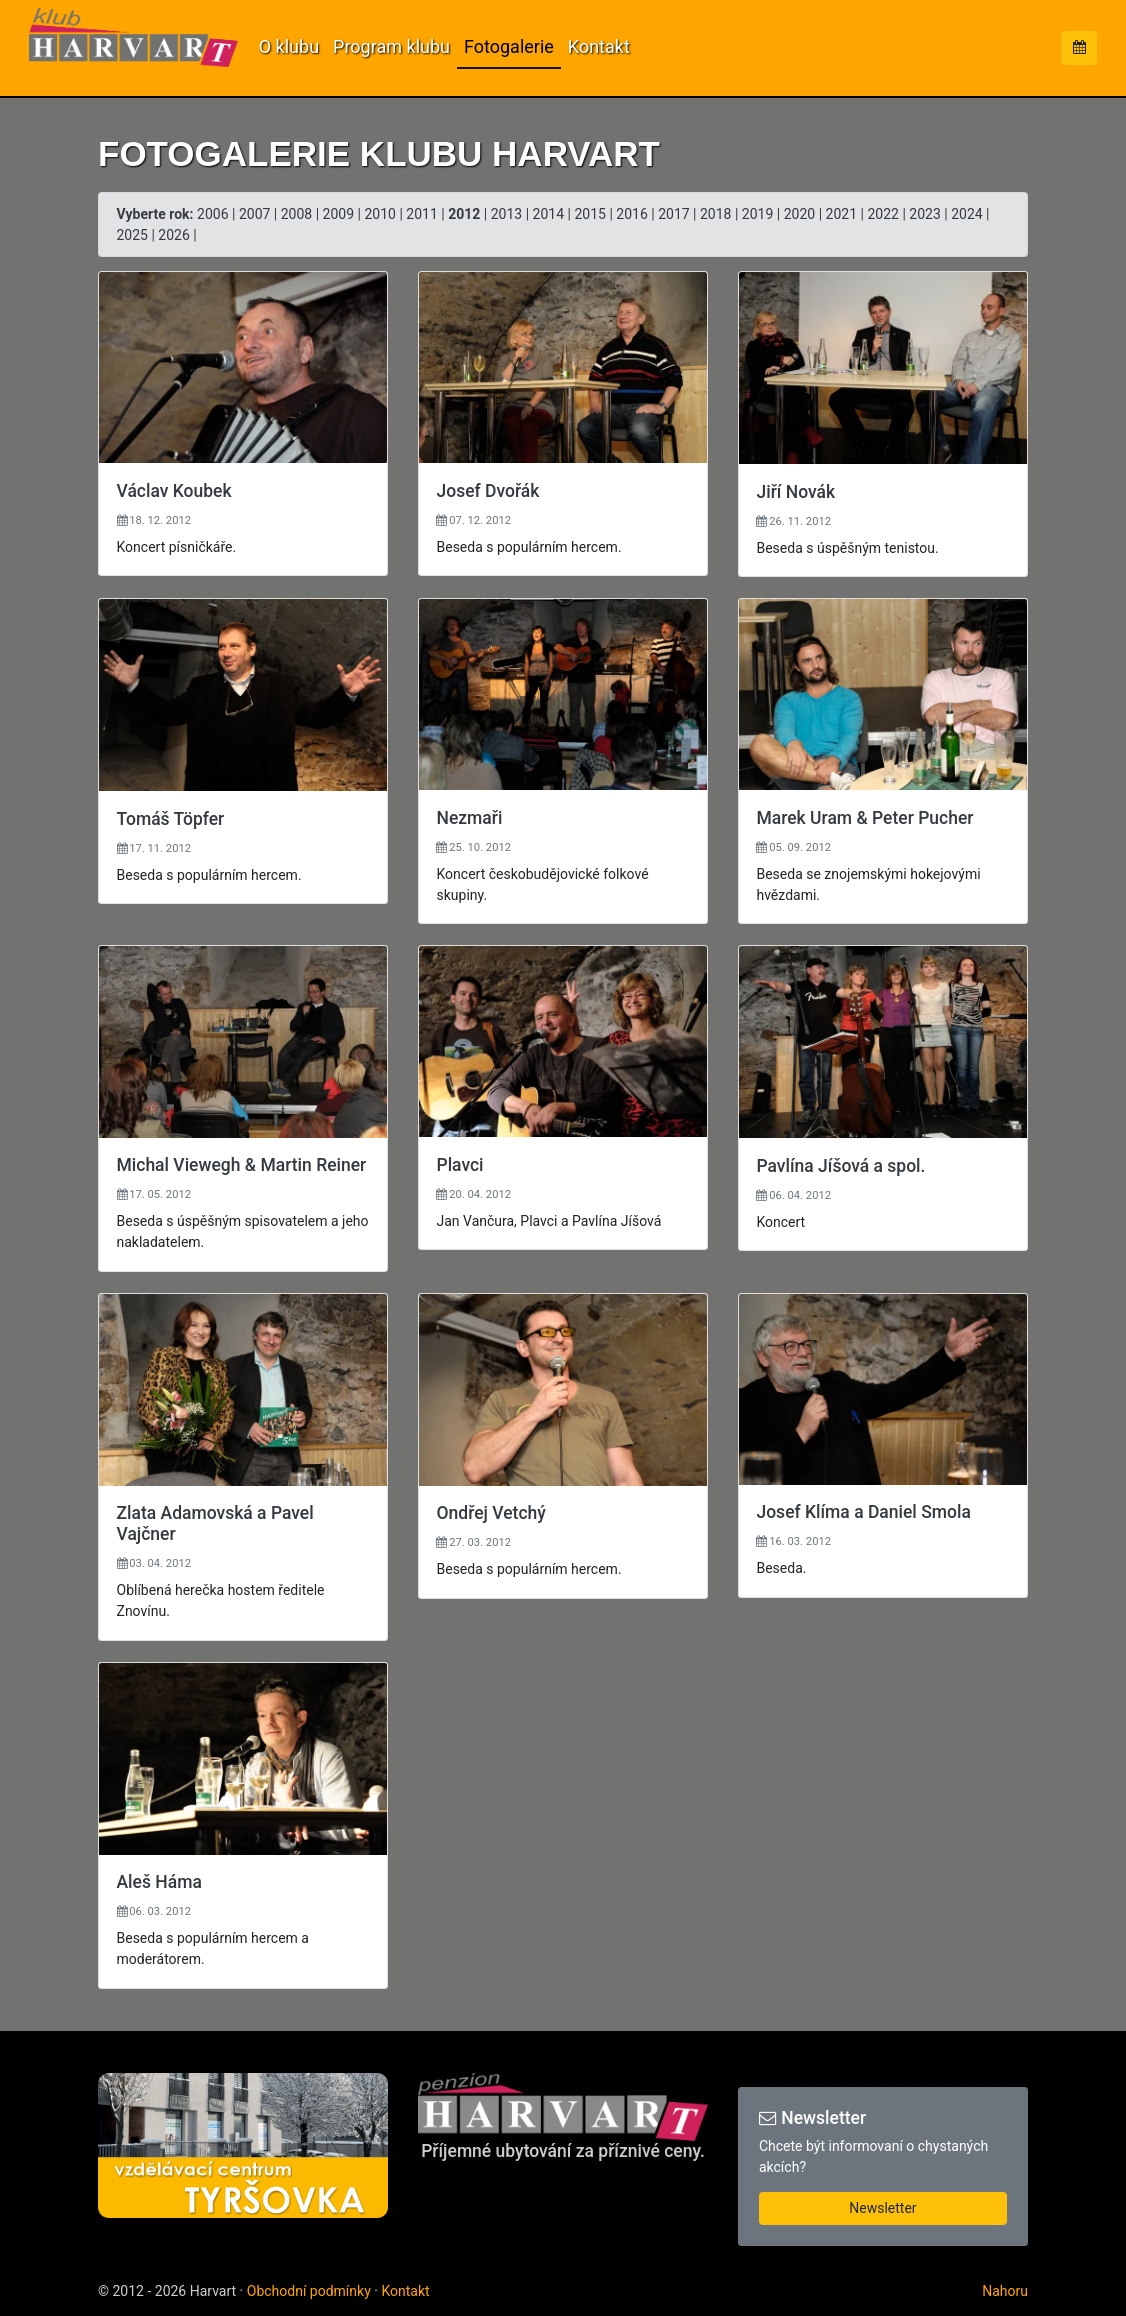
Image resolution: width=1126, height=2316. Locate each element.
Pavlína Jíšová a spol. (840, 1166)
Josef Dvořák (487, 491)
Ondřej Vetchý (490, 1513)
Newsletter (882, 2208)
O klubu (289, 46)
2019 (757, 214)
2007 (254, 214)
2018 (715, 214)
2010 (379, 214)
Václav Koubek (174, 491)
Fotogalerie (509, 46)
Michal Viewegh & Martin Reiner (242, 1165)
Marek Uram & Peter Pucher (864, 818)
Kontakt (599, 46)
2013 (506, 214)
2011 (421, 214)
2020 (799, 214)
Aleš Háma (159, 1882)
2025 (132, 235)
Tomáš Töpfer (171, 819)
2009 (338, 214)
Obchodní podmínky (309, 2291)
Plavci (459, 1165)
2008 (296, 214)
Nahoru (1005, 2291)
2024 (966, 214)
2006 (212, 214)
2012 (464, 214)
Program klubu (391, 46)
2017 (673, 214)
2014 (548, 214)
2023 (924, 214)
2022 (882, 214)
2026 (173, 235)
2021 (841, 214)
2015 (589, 214)
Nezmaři (469, 818)
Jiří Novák (795, 492)
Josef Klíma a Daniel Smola (863, 1512)
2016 (631, 214)
